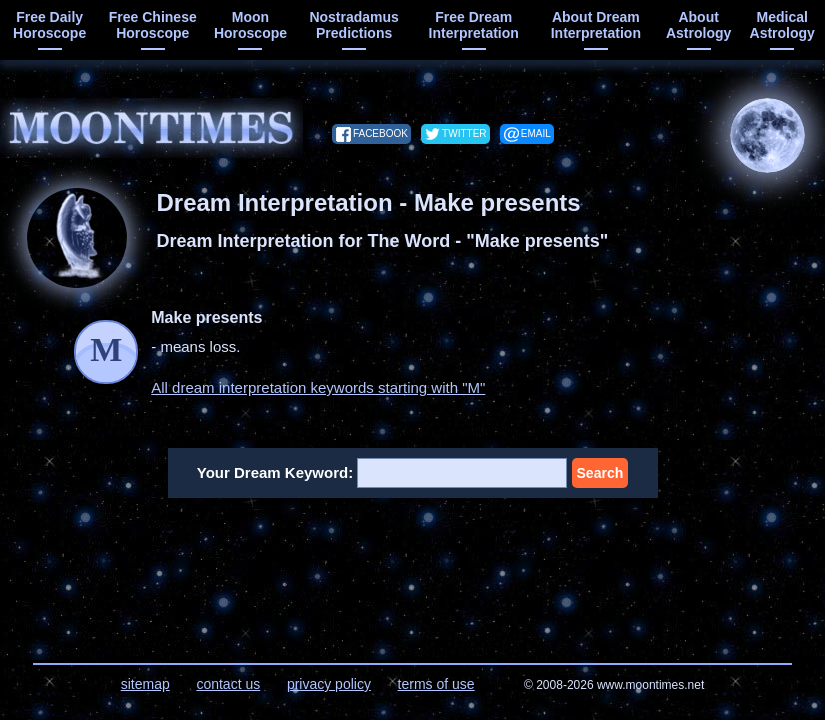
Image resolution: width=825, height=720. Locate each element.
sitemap (145, 684)
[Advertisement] (412, 568)
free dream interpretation (474, 25)
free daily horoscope (49, 25)
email (536, 133)
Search (600, 473)
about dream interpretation (596, 25)
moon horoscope (250, 25)
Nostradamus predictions (353, 25)
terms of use (436, 684)
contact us (228, 684)
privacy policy (329, 684)
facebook (380, 133)
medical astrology (782, 25)
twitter (464, 133)
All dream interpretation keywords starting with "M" (318, 387)
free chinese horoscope (153, 25)
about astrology (698, 25)
